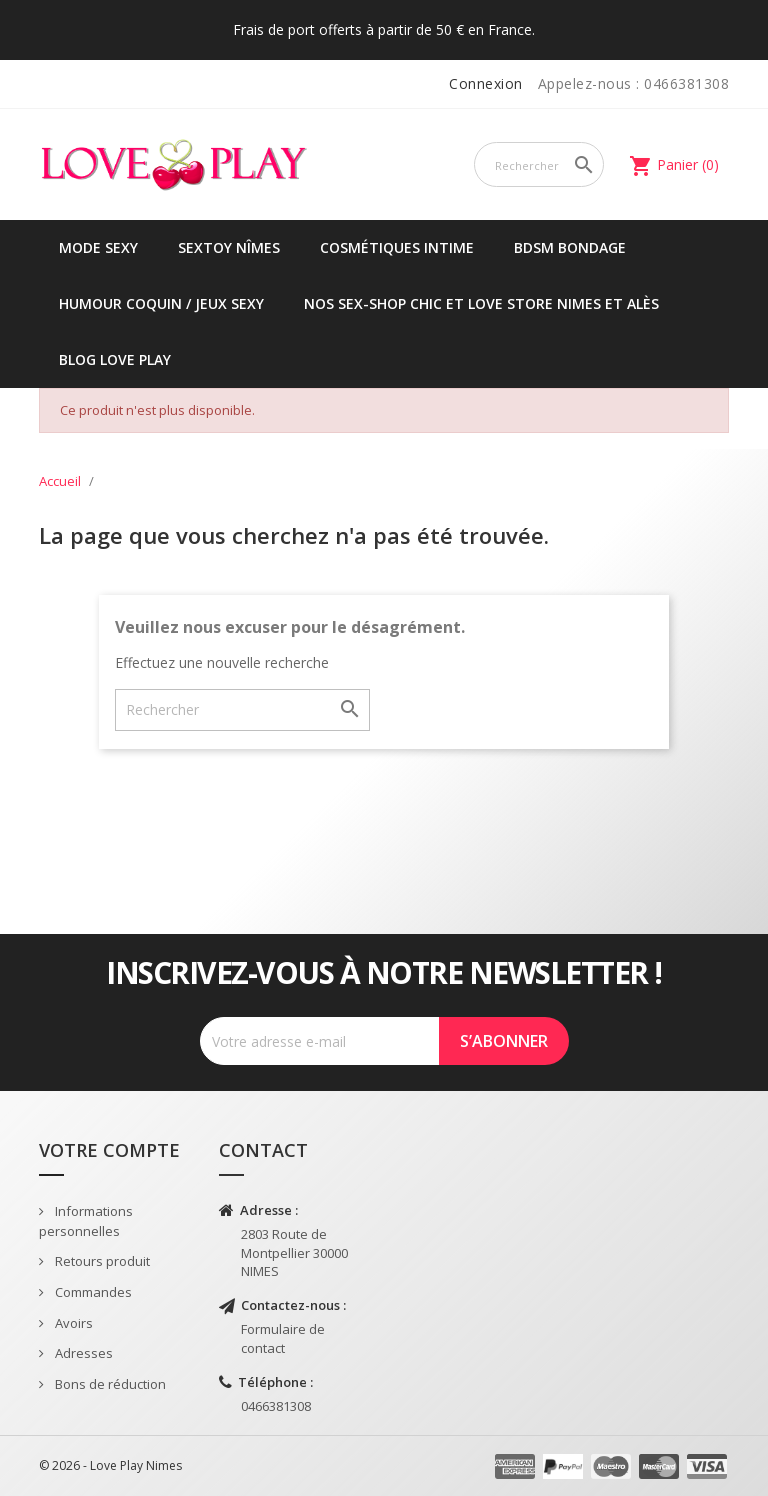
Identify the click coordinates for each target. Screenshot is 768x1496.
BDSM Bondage (570, 247)
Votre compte (109, 1150)
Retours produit (101, 1261)
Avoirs (72, 1323)
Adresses (82, 1353)
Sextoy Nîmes (229, 247)
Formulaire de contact (283, 1338)
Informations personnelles (86, 1221)
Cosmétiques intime (397, 247)
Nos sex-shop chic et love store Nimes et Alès (481, 303)
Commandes (92, 1292)
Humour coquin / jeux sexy (161, 303)
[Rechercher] (539, 164)
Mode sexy (98, 247)
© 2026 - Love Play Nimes (110, 1465)
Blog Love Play (115, 359)
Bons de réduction (109, 1384)
